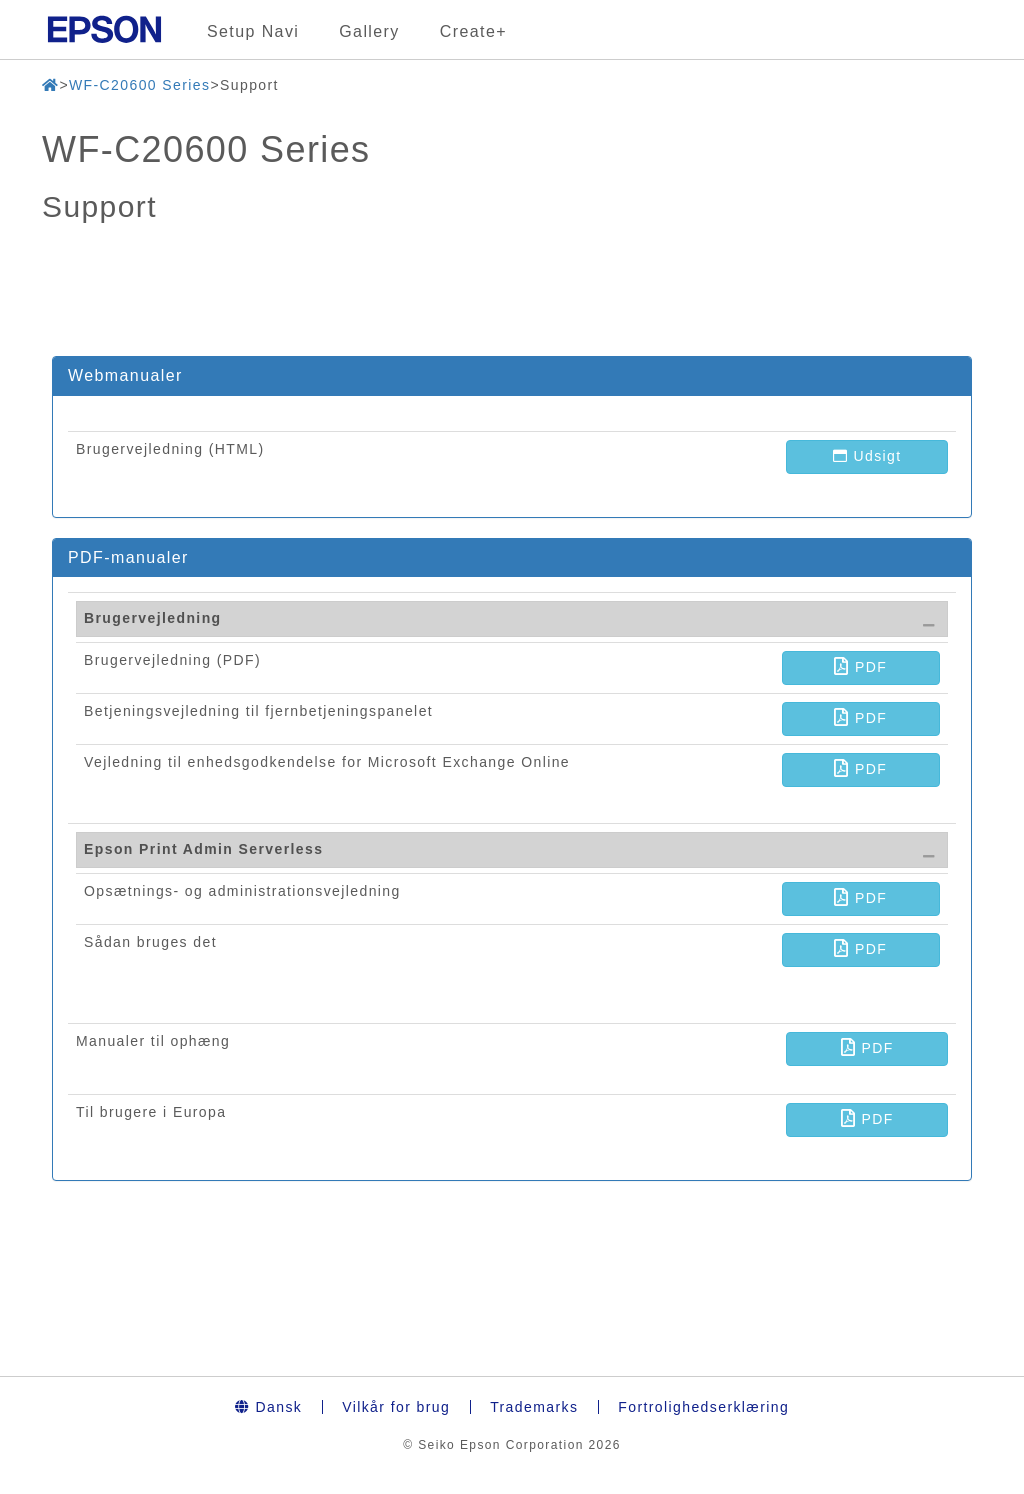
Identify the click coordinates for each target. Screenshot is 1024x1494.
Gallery (369, 31)
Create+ (473, 31)
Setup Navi (253, 31)
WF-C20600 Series (139, 85)
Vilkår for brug (396, 1407)
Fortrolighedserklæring (703, 1407)
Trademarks (534, 1407)
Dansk (268, 1407)
